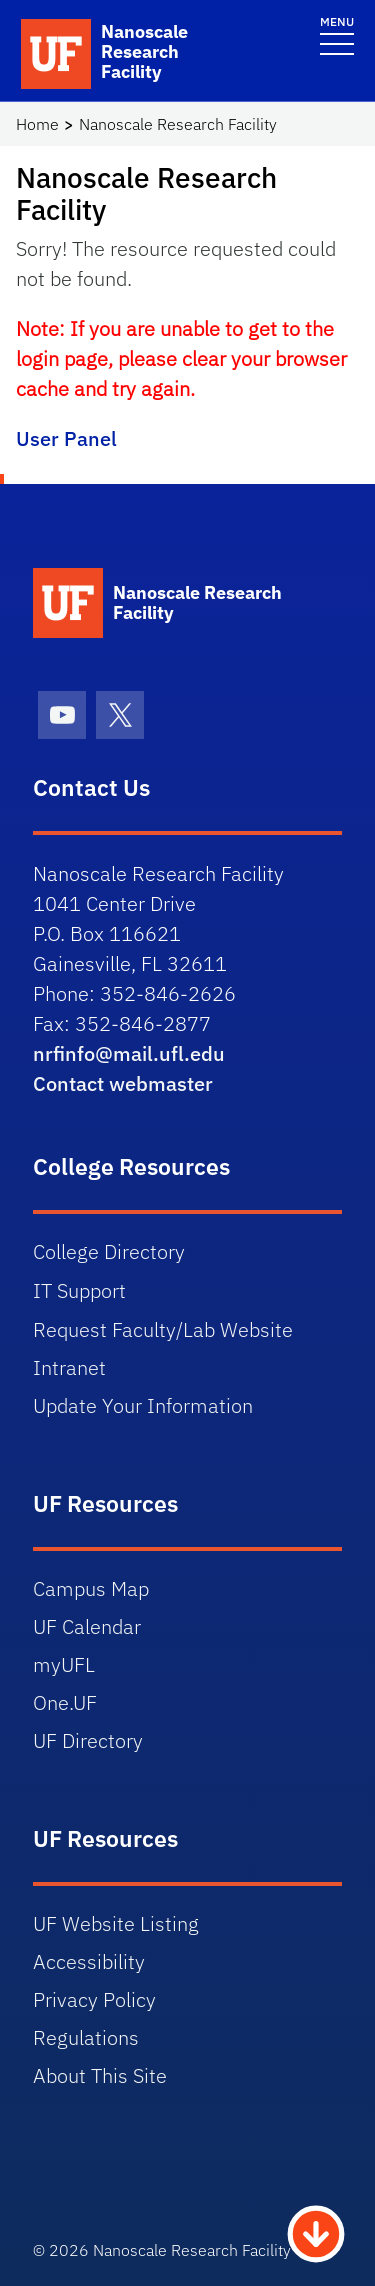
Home (37, 124)
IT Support (79, 1290)
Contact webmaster (123, 1083)
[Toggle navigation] (337, 34)
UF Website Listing (116, 1923)
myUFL (64, 1664)
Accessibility (89, 1961)
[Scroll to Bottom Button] (316, 2232)
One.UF (65, 1702)
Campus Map (91, 1588)
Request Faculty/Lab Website (163, 1329)
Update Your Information (143, 1405)
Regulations (86, 2037)
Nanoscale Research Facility (178, 124)
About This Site (100, 2075)
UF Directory (88, 1740)
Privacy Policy (94, 1999)
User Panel (66, 438)
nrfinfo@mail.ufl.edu (129, 1053)
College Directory (109, 1251)
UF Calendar (87, 1626)
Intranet (69, 1367)
